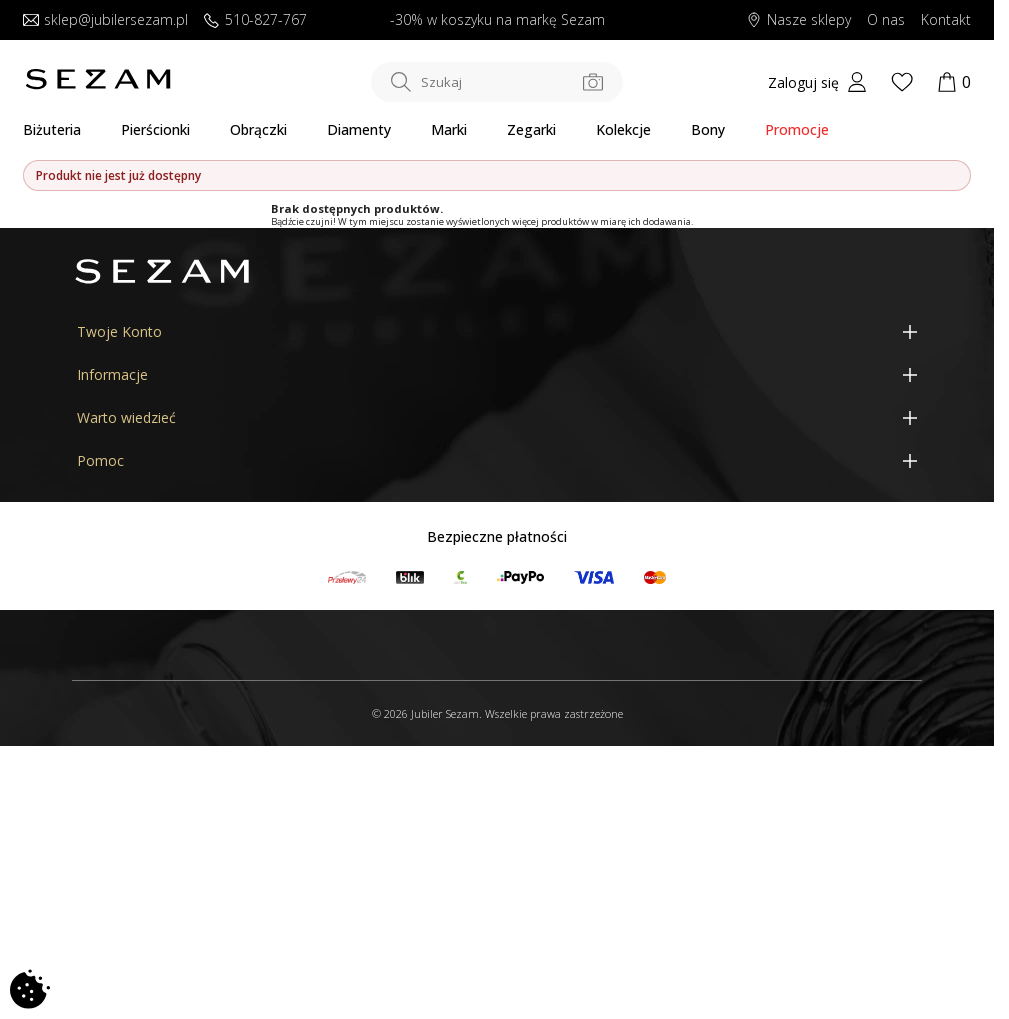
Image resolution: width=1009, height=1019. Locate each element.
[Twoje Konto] (497, 331)
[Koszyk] (954, 82)
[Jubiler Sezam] (98, 85)
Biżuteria (52, 129)
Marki (449, 129)
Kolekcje (623, 129)
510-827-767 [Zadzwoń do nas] (255, 20)
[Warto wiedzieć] (497, 417)
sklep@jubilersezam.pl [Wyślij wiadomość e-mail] (105, 20)
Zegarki (531, 129)
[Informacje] (497, 374)
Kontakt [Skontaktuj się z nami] (946, 20)
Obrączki (258, 129)
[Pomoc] (497, 460)
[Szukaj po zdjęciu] (593, 82)
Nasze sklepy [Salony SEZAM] (798, 20)
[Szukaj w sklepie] (497, 82)
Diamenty (359, 129)
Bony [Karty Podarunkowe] (708, 129)
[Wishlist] (902, 82)
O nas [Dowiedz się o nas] (886, 20)
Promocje (797, 129)
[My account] (817, 82)
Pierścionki (155, 129)
